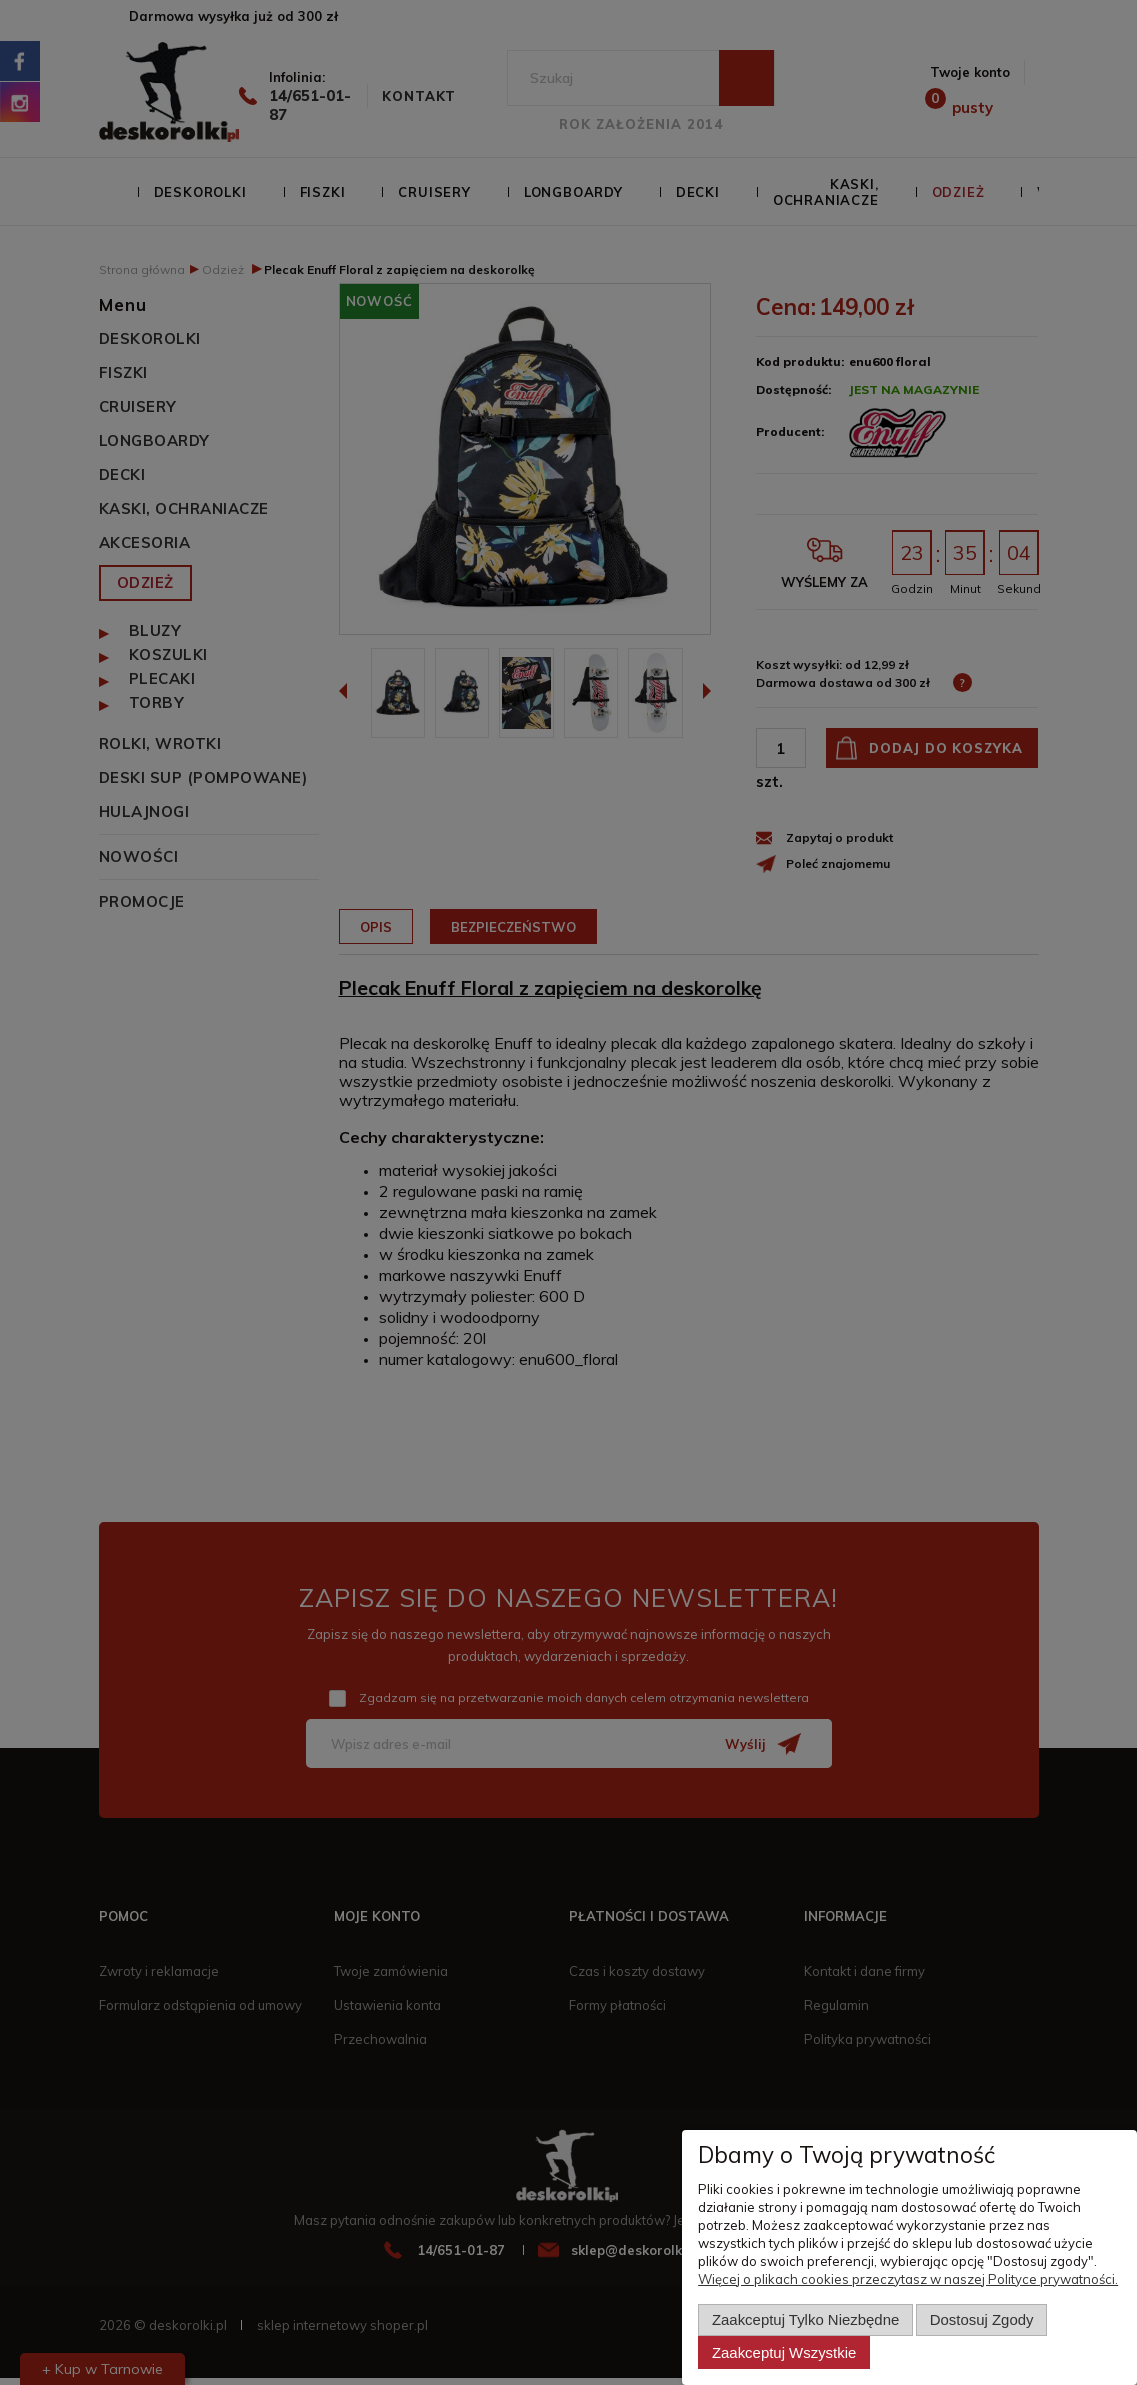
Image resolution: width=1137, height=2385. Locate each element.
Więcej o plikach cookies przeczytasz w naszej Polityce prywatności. (908, 2279)
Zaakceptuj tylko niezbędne (805, 2319)
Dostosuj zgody (982, 2319)
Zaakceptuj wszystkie (784, 2352)
